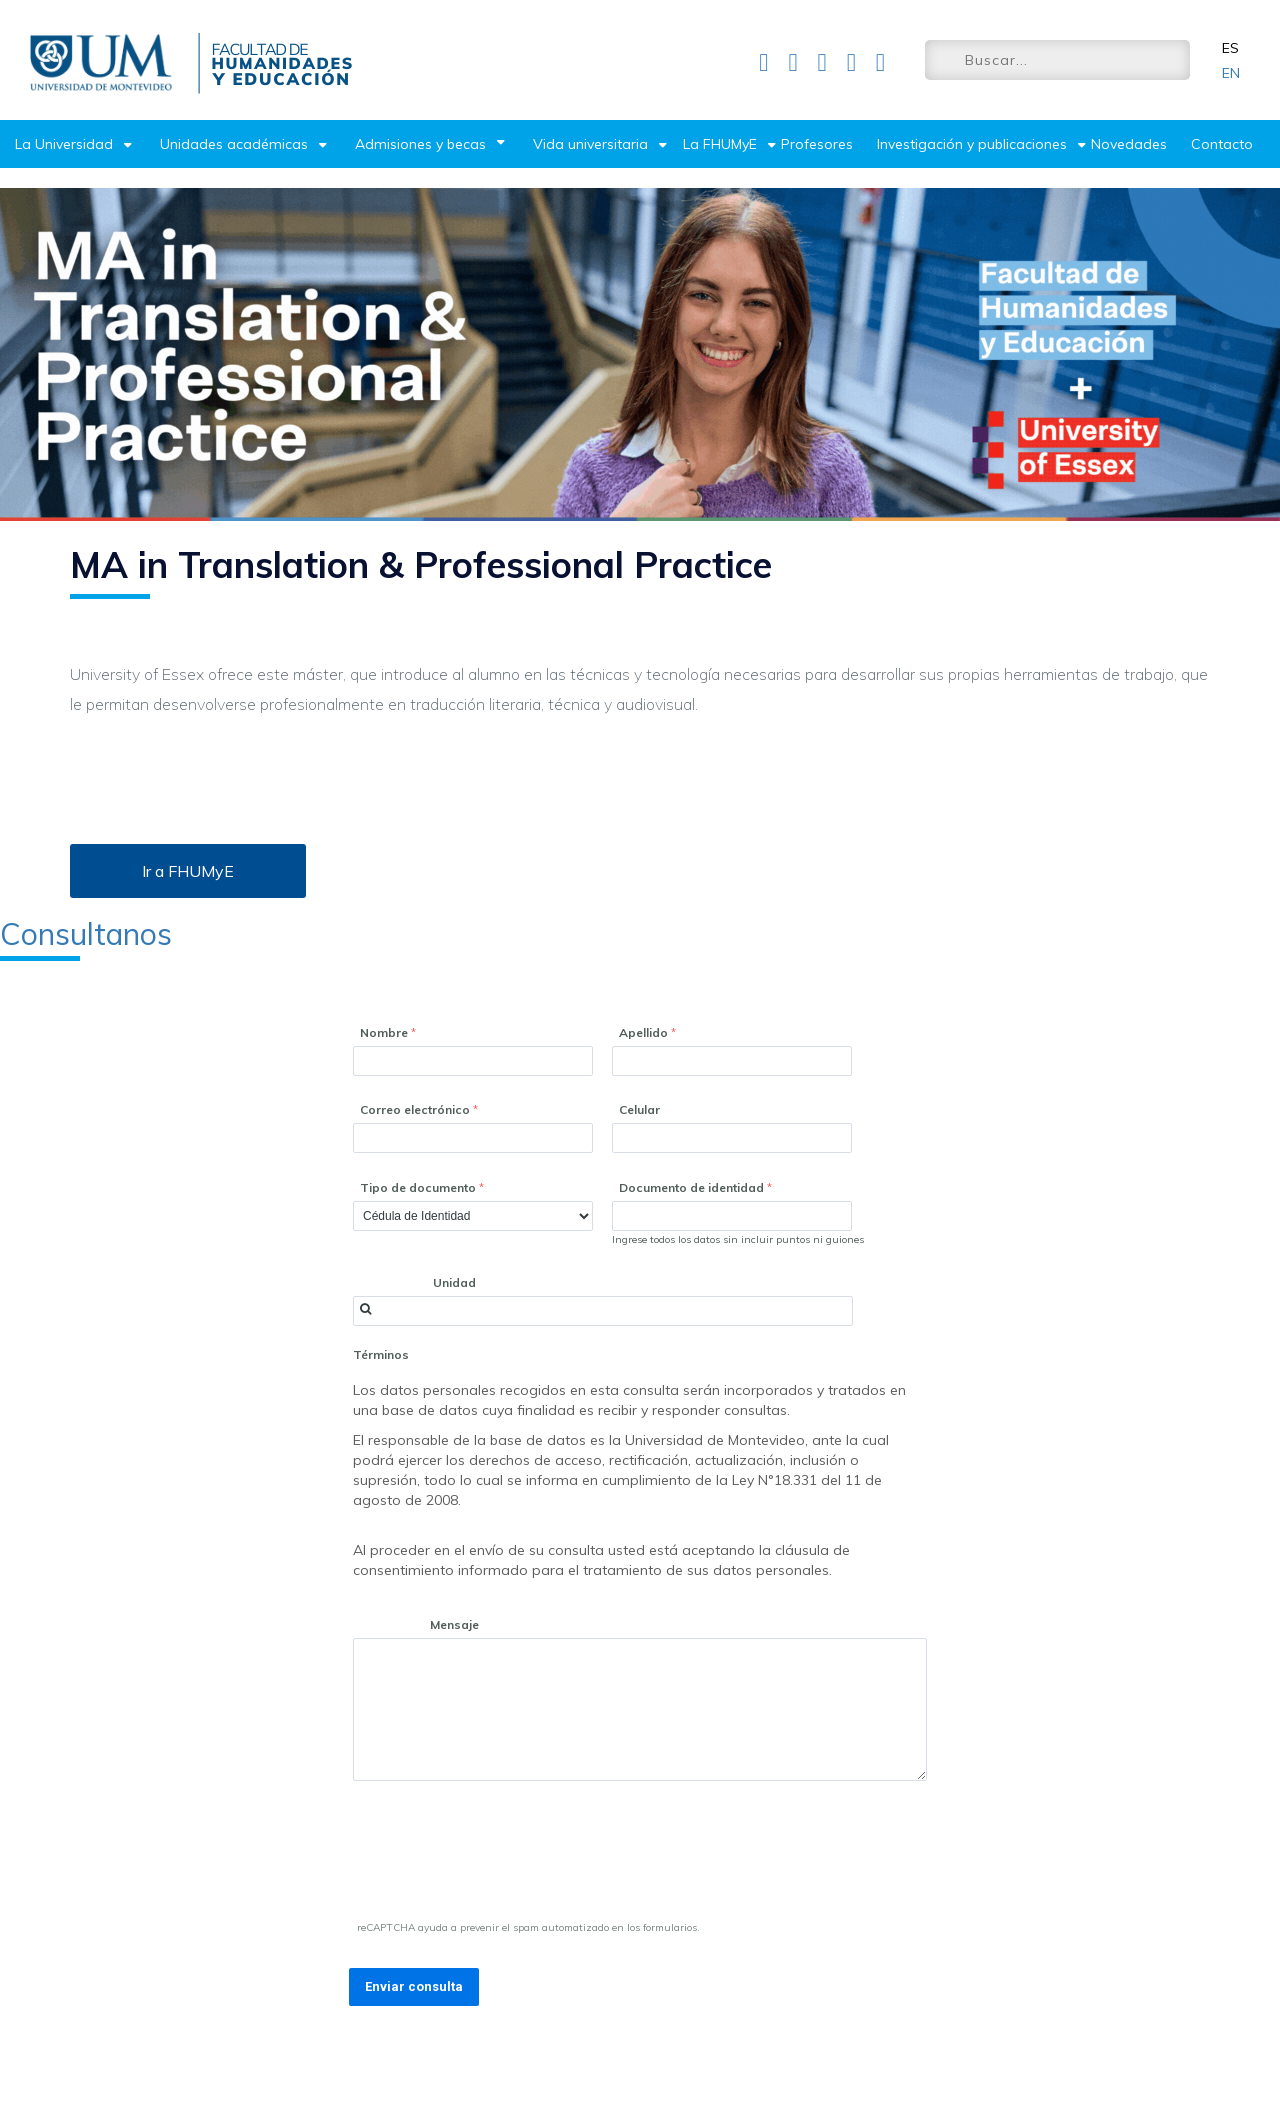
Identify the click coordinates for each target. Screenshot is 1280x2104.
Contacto (1222, 144)
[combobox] (603, 1311)
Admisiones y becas (420, 144)
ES (1230, 48)
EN (1231, 73)
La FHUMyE (720, 144)
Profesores (817, 144)
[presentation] (503, 1855)
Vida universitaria (590, 144)
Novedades (1129, 144)
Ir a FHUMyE (188, 871)
